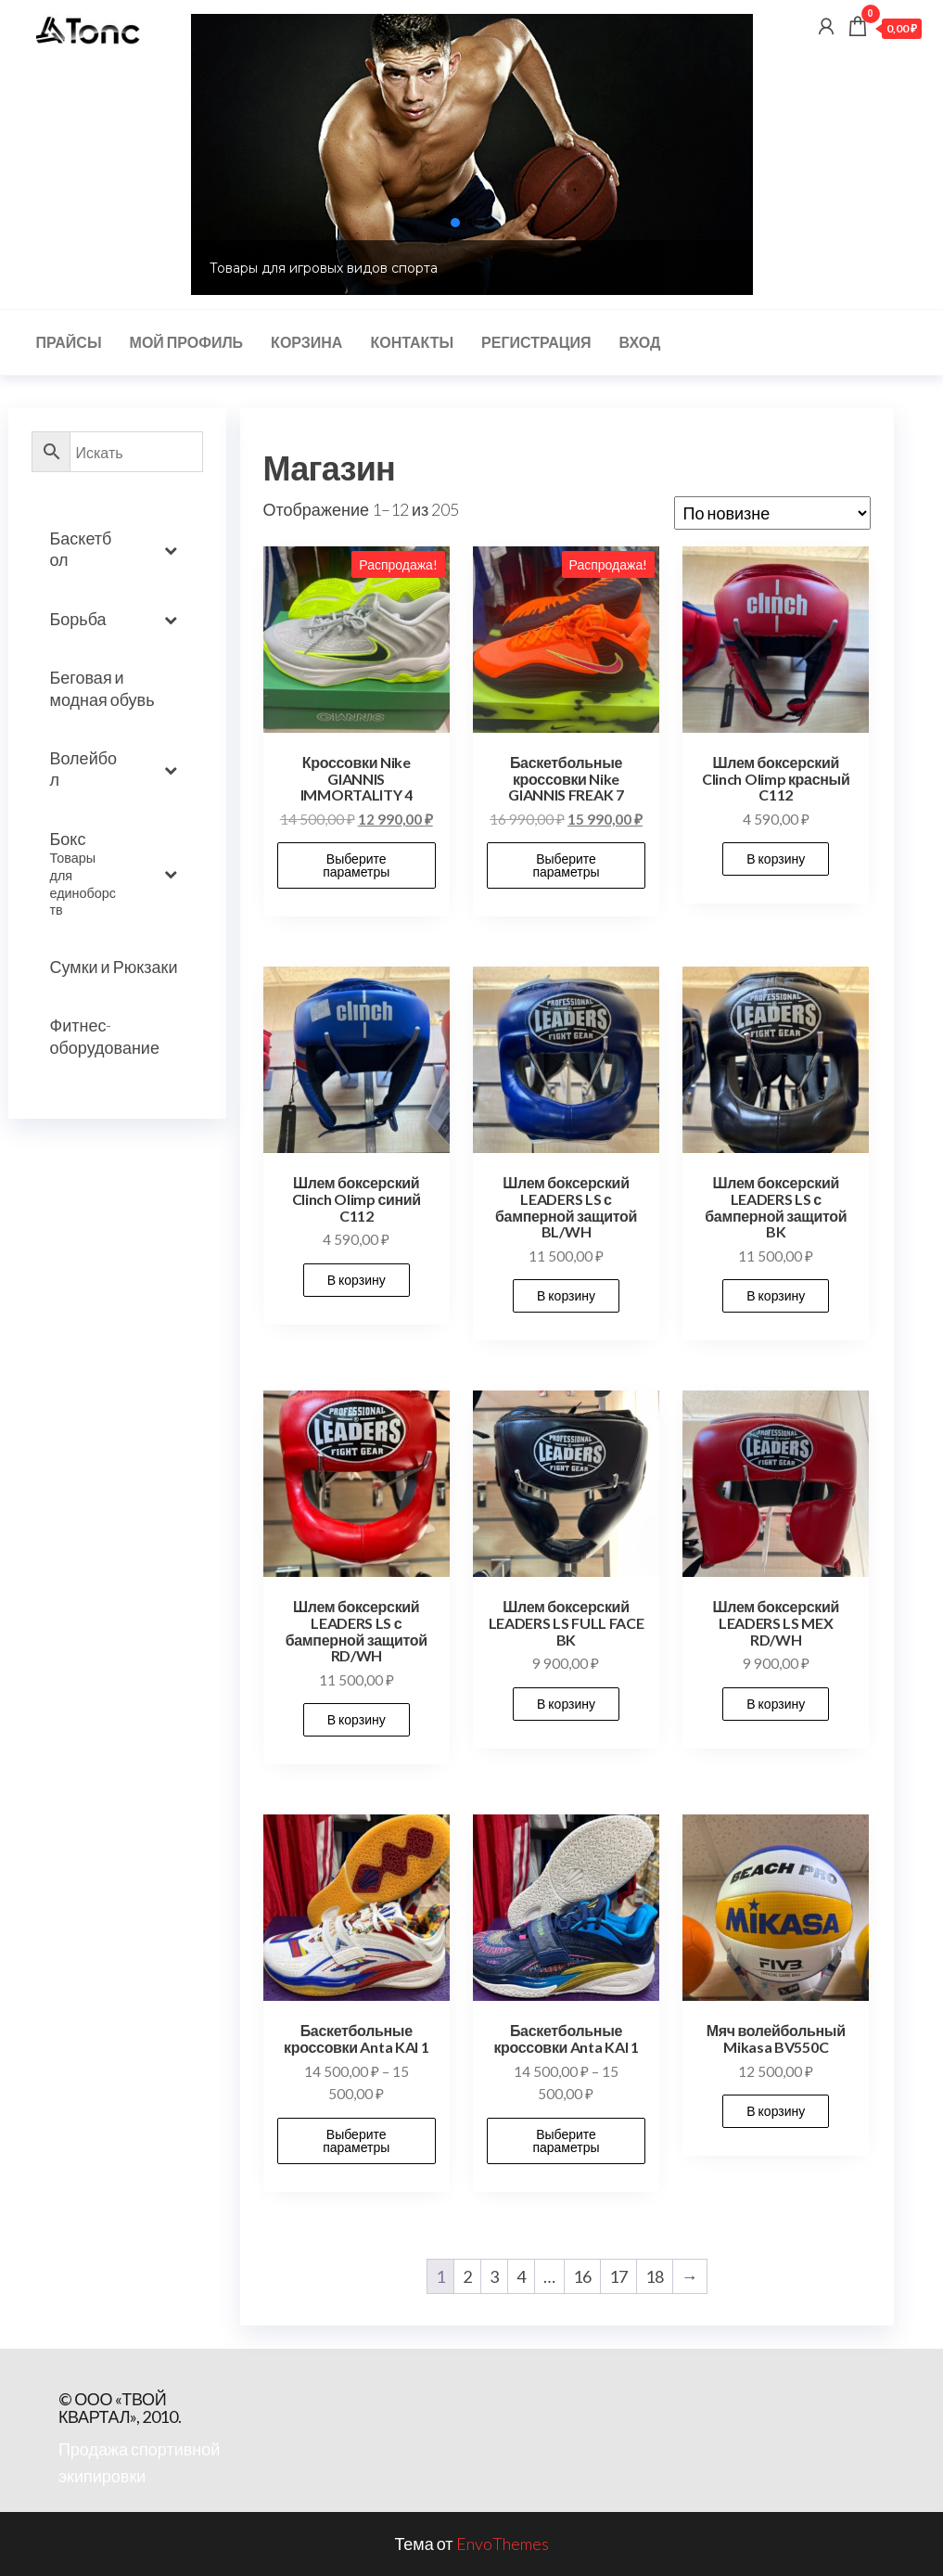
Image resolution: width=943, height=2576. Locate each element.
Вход (639, 342)
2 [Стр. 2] (467, 2276)
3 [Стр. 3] (494, 2276)
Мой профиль (187, 342)
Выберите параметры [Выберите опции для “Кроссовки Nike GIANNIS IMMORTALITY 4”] (356, 865)
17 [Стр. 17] (618, 2276)
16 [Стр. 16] (582, 2276)
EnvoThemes (502, 2543)
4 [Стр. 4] (521, 2276)
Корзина (306, 342)
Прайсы (69, 342)
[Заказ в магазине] (772, 513)
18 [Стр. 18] (654, 2276)
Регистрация (536, 342)
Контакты (411, 342)
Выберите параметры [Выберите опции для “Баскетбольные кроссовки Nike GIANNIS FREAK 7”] (565, 865)
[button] (455, 222)
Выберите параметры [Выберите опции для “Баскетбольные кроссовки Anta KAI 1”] (356, 2140)
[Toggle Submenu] (170, 549)
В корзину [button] (775, 858)
